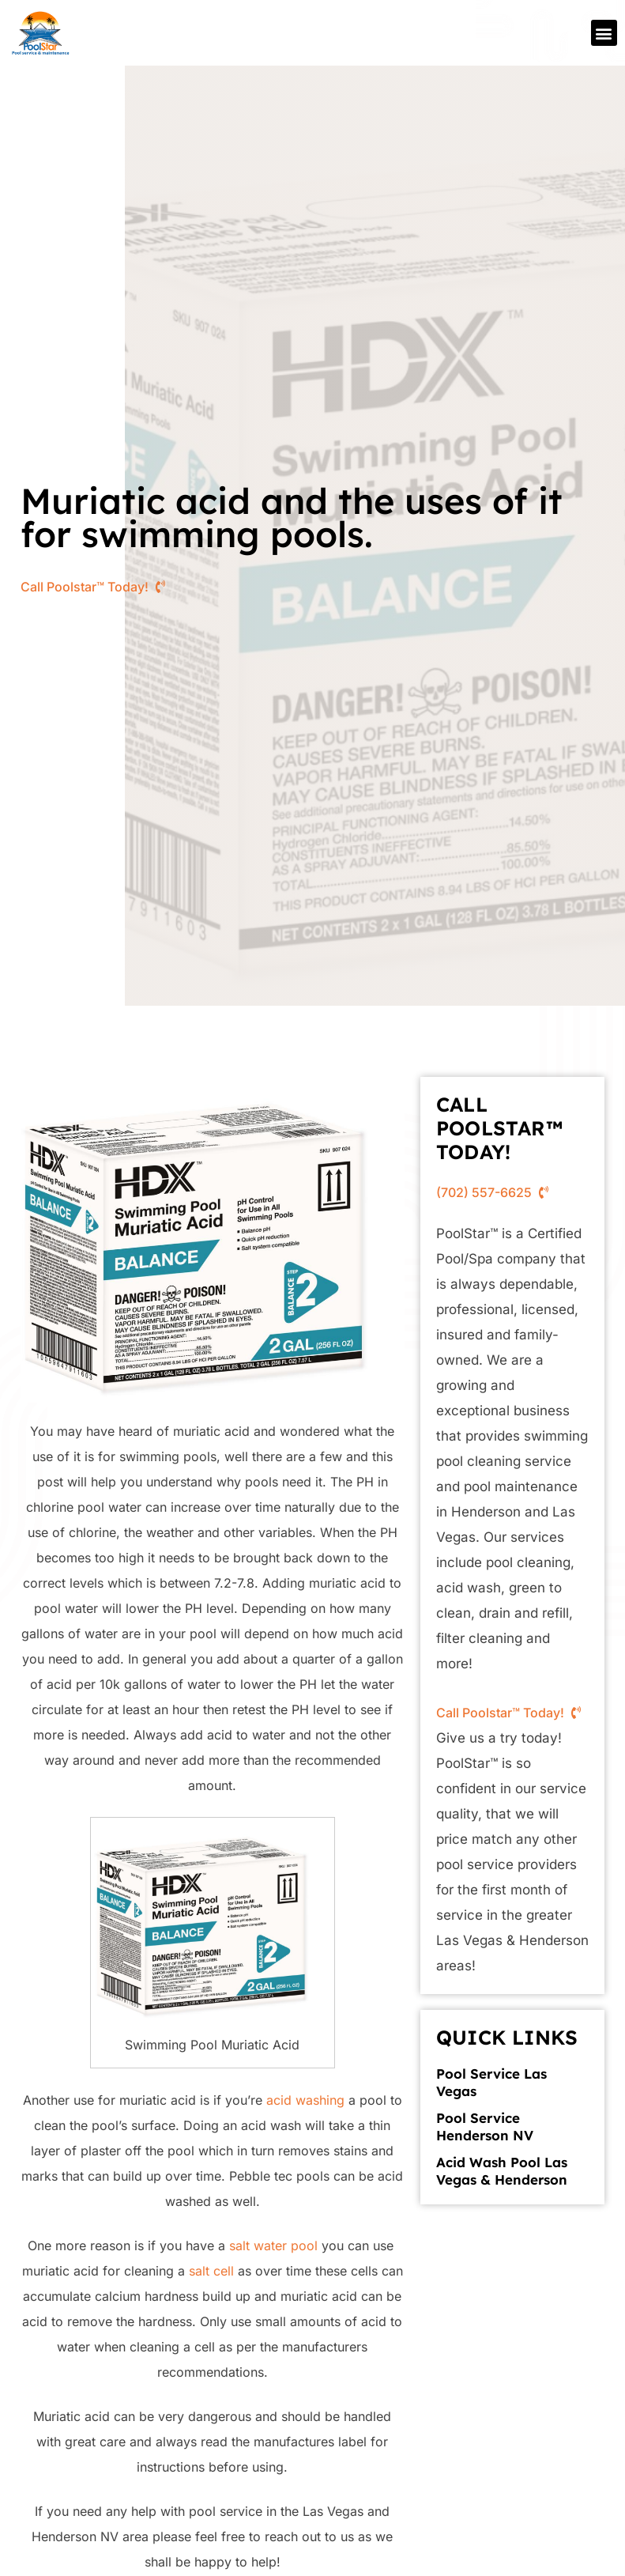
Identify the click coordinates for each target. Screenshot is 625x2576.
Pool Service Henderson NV (484, 2127)
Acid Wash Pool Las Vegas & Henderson (501, 2171)
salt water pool (273, 2245)
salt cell (211, 2271)
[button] (604, 33)
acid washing (305, 2100)
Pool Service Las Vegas (491, 2082)
